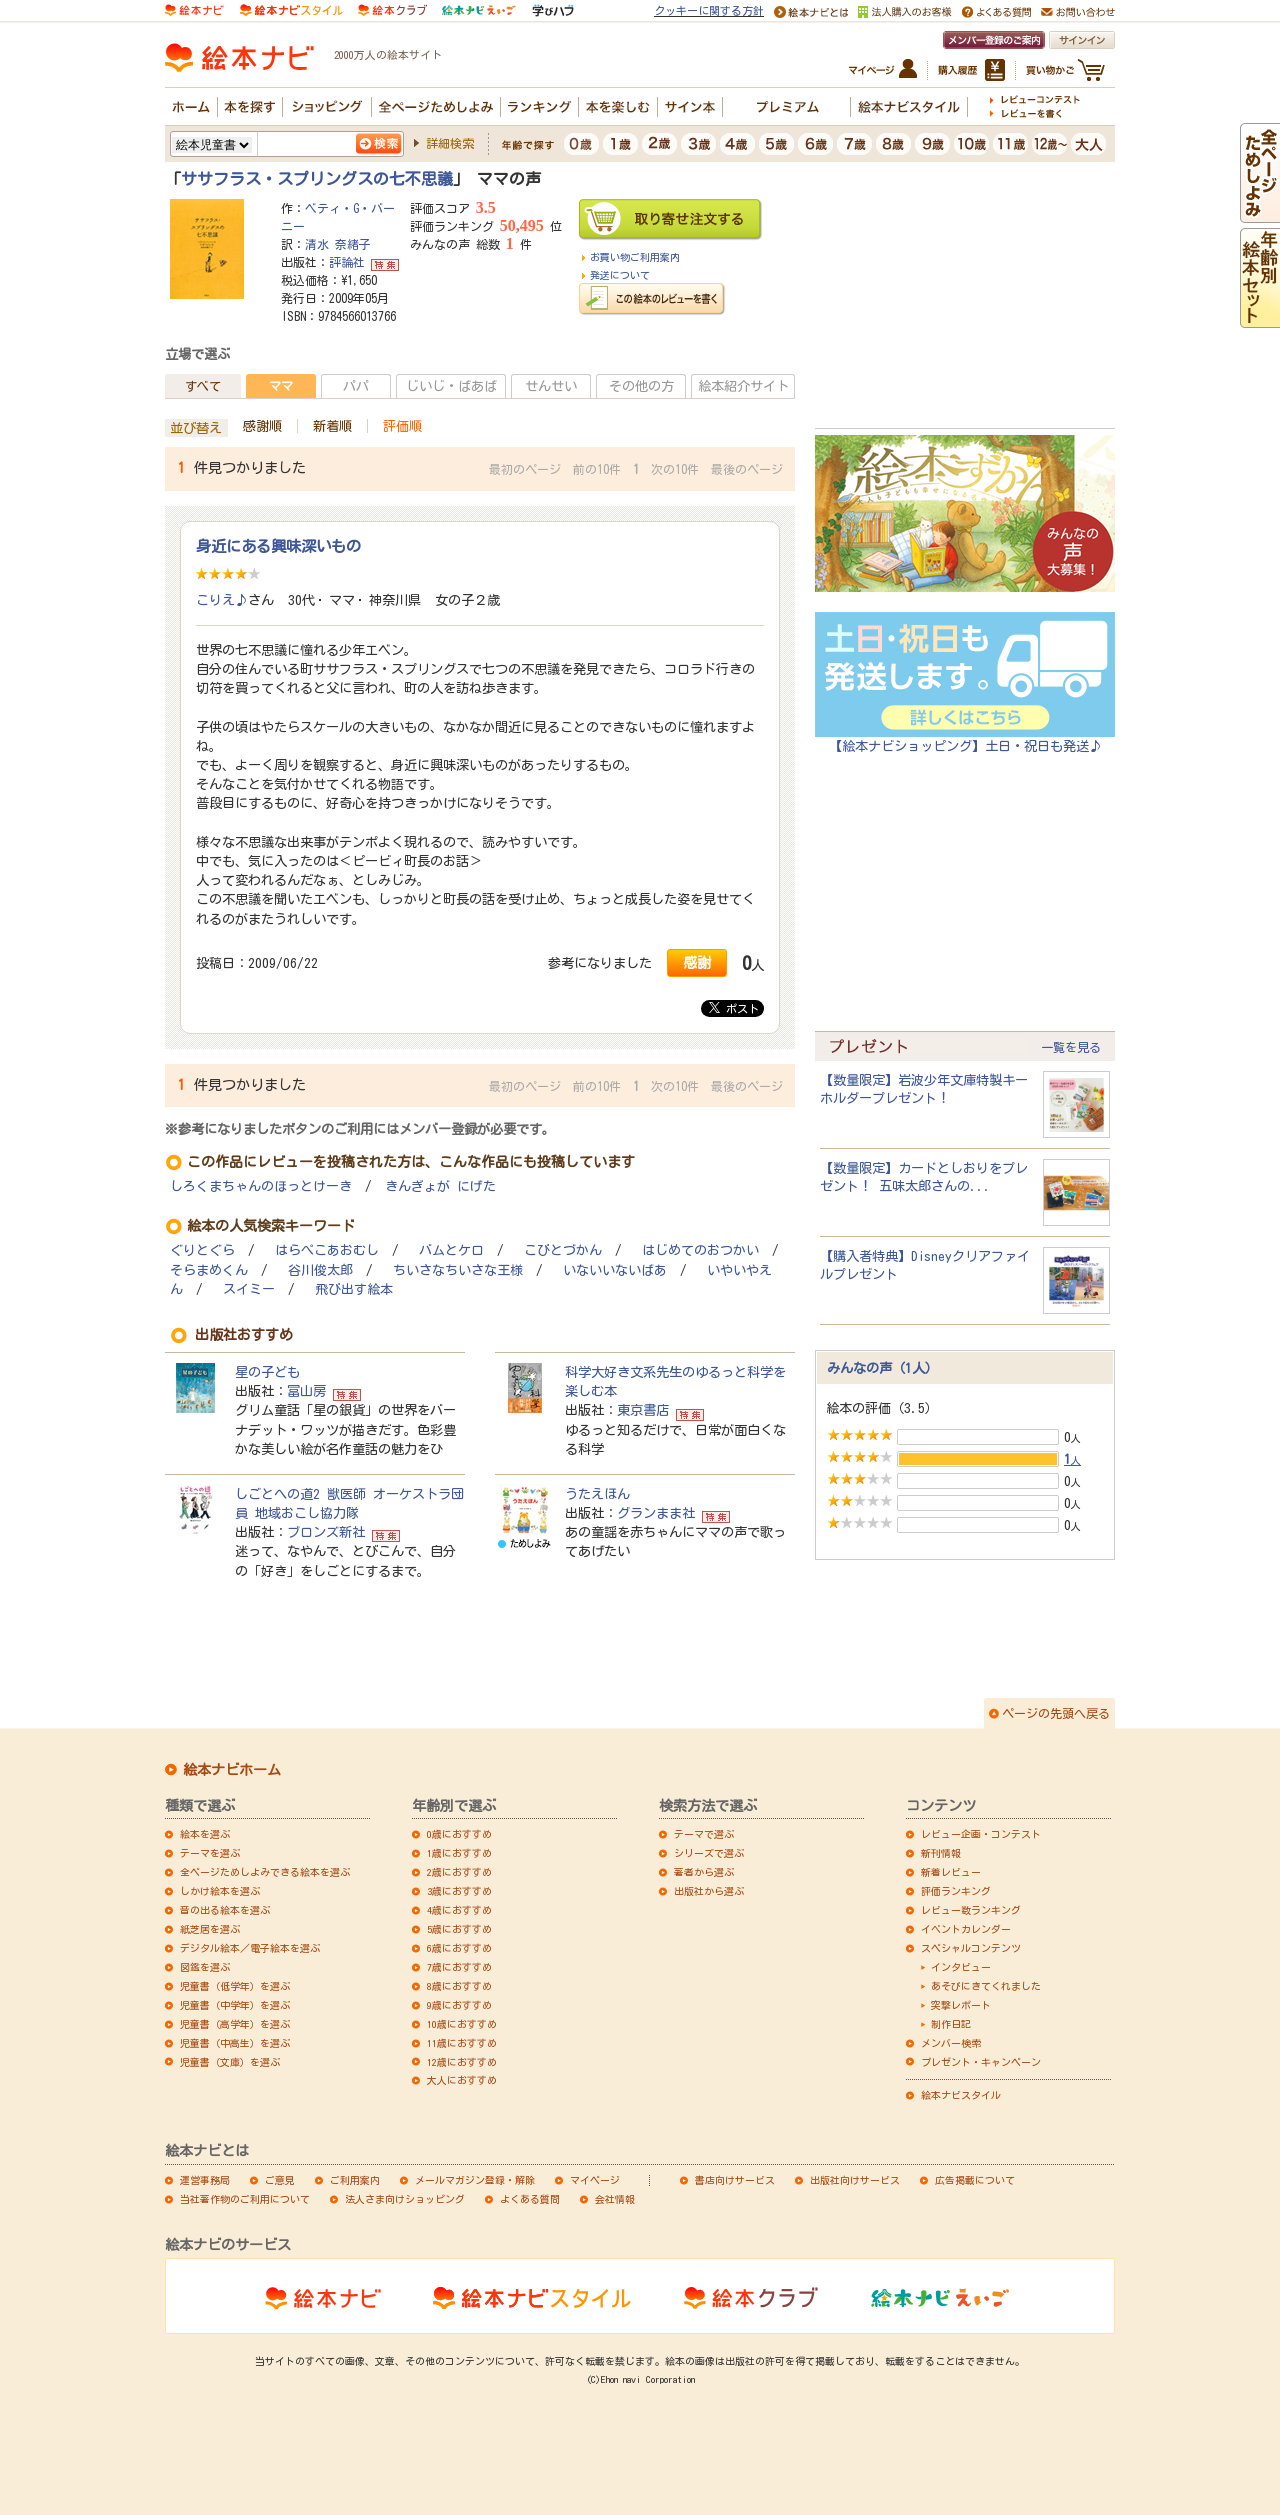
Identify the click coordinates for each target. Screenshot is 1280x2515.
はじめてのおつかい (700, 1250)
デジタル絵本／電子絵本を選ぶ (250, 1948)
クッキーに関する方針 (709, 10)
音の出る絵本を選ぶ (225, 1910)
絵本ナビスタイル (961, 2095)
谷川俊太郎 (320, 1270)
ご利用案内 (355, 2180)
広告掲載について (975, 2180)
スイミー (249, 1289)
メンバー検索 (951, 2043)
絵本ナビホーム (232, 1770)
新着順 (332, 426)
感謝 (697, 962)
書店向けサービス (735, 2180)
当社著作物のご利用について (245, 2199)
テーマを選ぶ (210, 1853)
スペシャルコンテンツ (971, 1948)
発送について (620, 275)
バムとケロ (451, 1250)
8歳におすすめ (459, 1986)
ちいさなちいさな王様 (458, 1270)
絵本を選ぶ (205, 1834)
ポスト (734, 1008)
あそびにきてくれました (986, 1986)
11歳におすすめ (462, 2043)
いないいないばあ (615, 1270)
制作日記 (951, 2024)
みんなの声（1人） (882, 1368)
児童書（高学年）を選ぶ (235, 2024)
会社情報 (615, 2199)
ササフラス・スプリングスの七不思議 (317, 179)
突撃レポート (961, 2005)
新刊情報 (941, 1853)
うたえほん (597, 1494)
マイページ (595, 2180)
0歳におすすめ (459, 1834)
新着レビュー (951, 1872)
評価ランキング (956, 1891)
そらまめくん (209, 1270)
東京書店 (643, 1410)
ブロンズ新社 (326, 1532)
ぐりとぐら (202, 1250)
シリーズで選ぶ (709, 1853)
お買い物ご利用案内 (635, 257)
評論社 (347, 262)
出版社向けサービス (855, 2180)
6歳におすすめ (459, 1948)
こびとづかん (563, 1250)
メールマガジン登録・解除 (475, 2180)
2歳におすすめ (459, 1872)
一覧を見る (1071, 1047)
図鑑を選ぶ (205, 1967)
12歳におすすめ (462, 2062)
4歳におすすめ (459, 1910)
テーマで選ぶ (704, 1834)
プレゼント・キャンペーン (981, 2062)
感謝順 (262, 426)
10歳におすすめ (462, 2024)
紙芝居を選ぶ (210, 1929)
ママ (281, 386)
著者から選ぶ (704, 1872)
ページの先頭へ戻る (1056, 1713)
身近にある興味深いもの (278, 546)
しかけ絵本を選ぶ (220, 1891)
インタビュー (961, 1967)
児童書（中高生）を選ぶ (235, 2043)
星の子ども (267, 1372)
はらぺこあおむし (327, 1250)
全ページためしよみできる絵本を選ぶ (265, 1872)
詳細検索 (450, 143)
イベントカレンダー (966, 1929)
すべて (203, 386)
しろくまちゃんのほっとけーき (261, 1186)
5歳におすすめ (459, 1929)
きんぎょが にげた (440, 1186)
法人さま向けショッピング (405, 2199)
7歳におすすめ (459, 1967)
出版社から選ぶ (709, 1891)
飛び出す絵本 (354, 1289)
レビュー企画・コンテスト (981, 1834)
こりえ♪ (222, 600)
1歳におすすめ (459, 1853)
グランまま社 (656, 1513)
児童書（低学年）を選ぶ (235, 1986)
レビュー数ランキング (971, 1910)
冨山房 (306, 1391)
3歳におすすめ (459, 1891)
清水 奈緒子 (338, 244)
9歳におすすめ (459, 2005)
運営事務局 (205, 2180)
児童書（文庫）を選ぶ (230, 2062)
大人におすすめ (462, 2080)
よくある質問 (530, 2199)
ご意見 (280, 2180)
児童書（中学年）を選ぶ (235, 2005)
